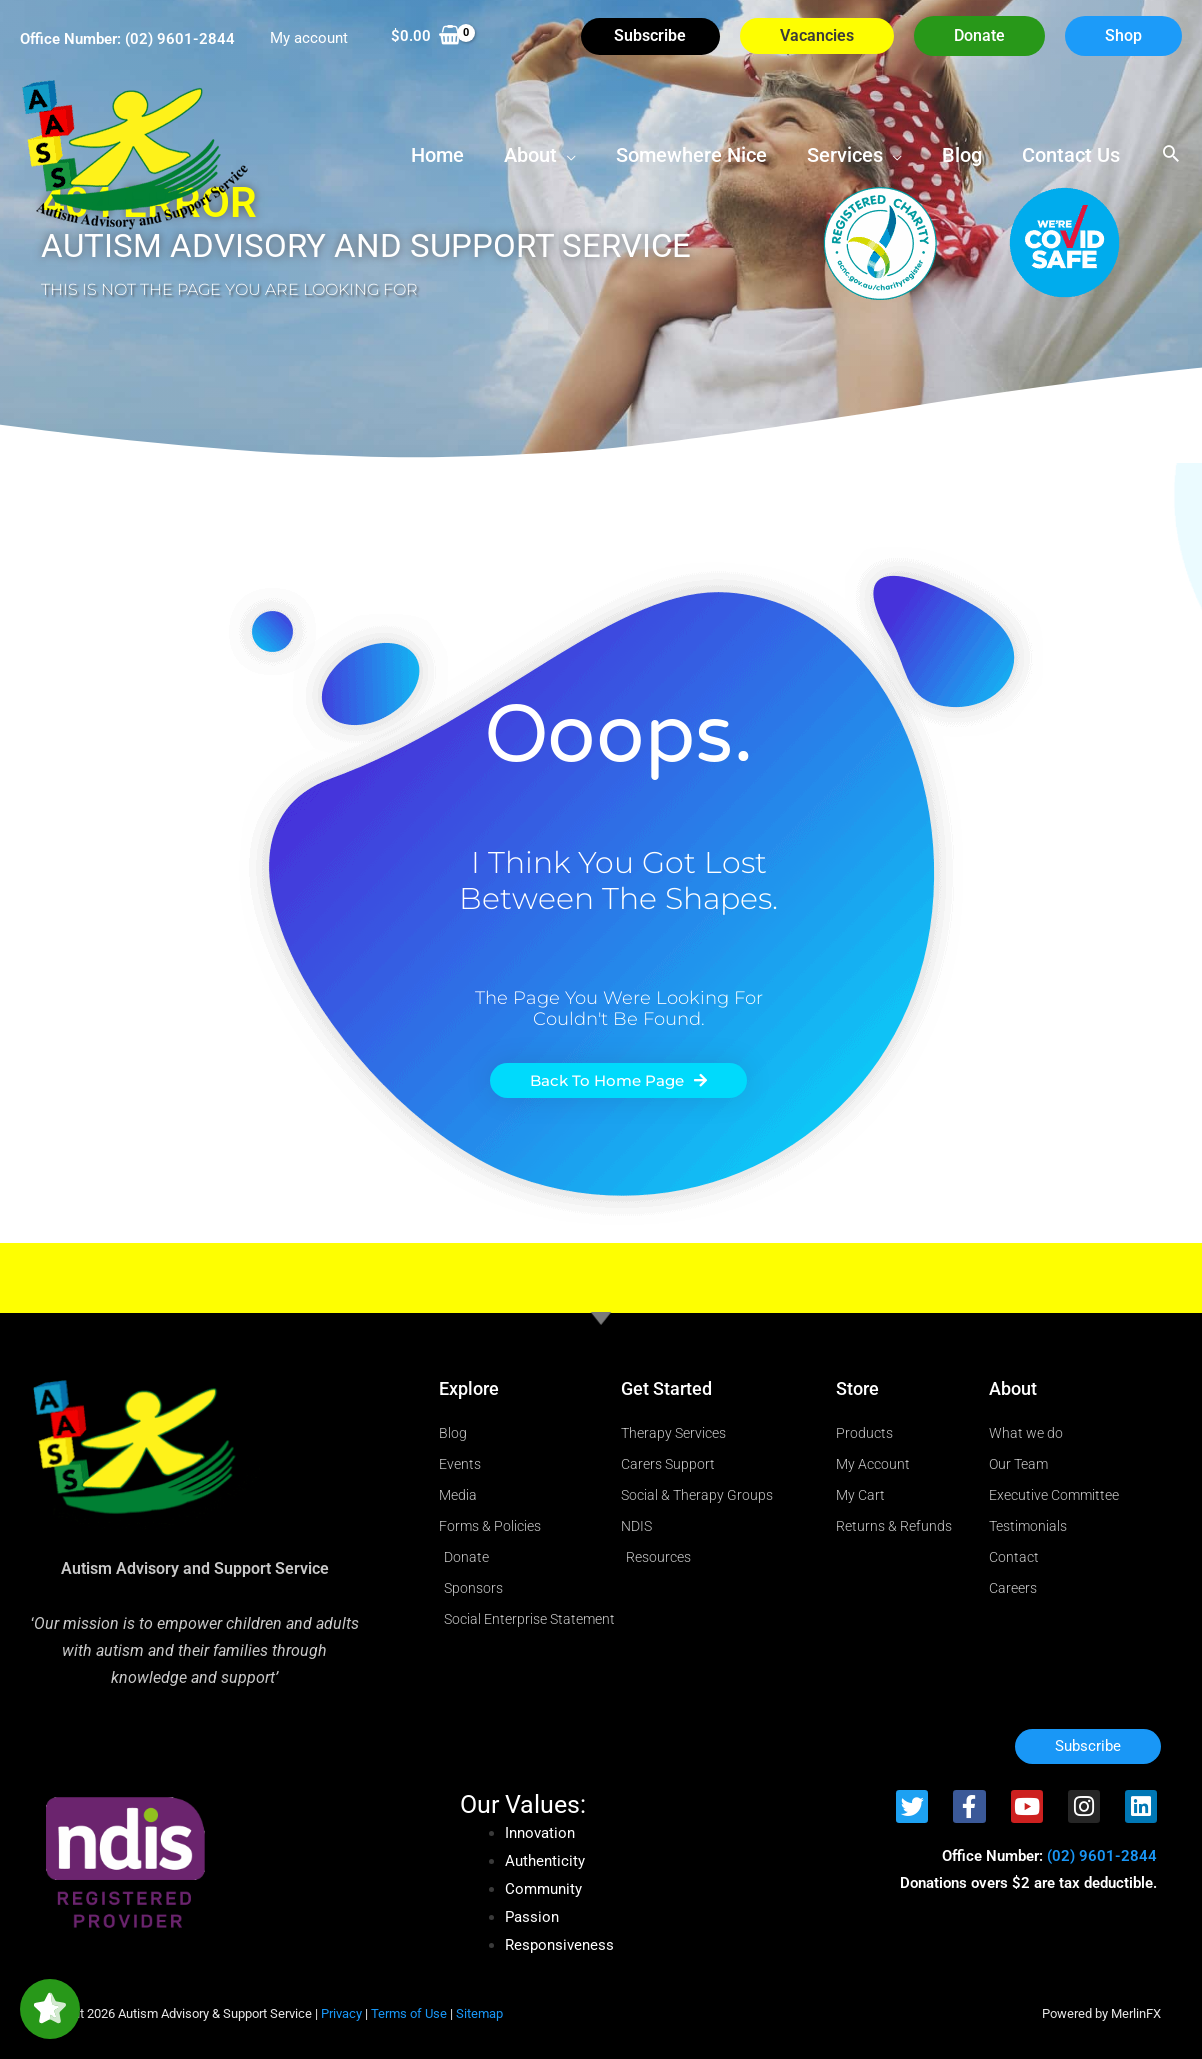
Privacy (341, 2013)
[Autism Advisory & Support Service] (135, 153)
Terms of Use (409, 2013)
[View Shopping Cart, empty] (426, 36)
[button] (979, 36)
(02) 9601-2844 (180, 39)
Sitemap (479, 2013)
